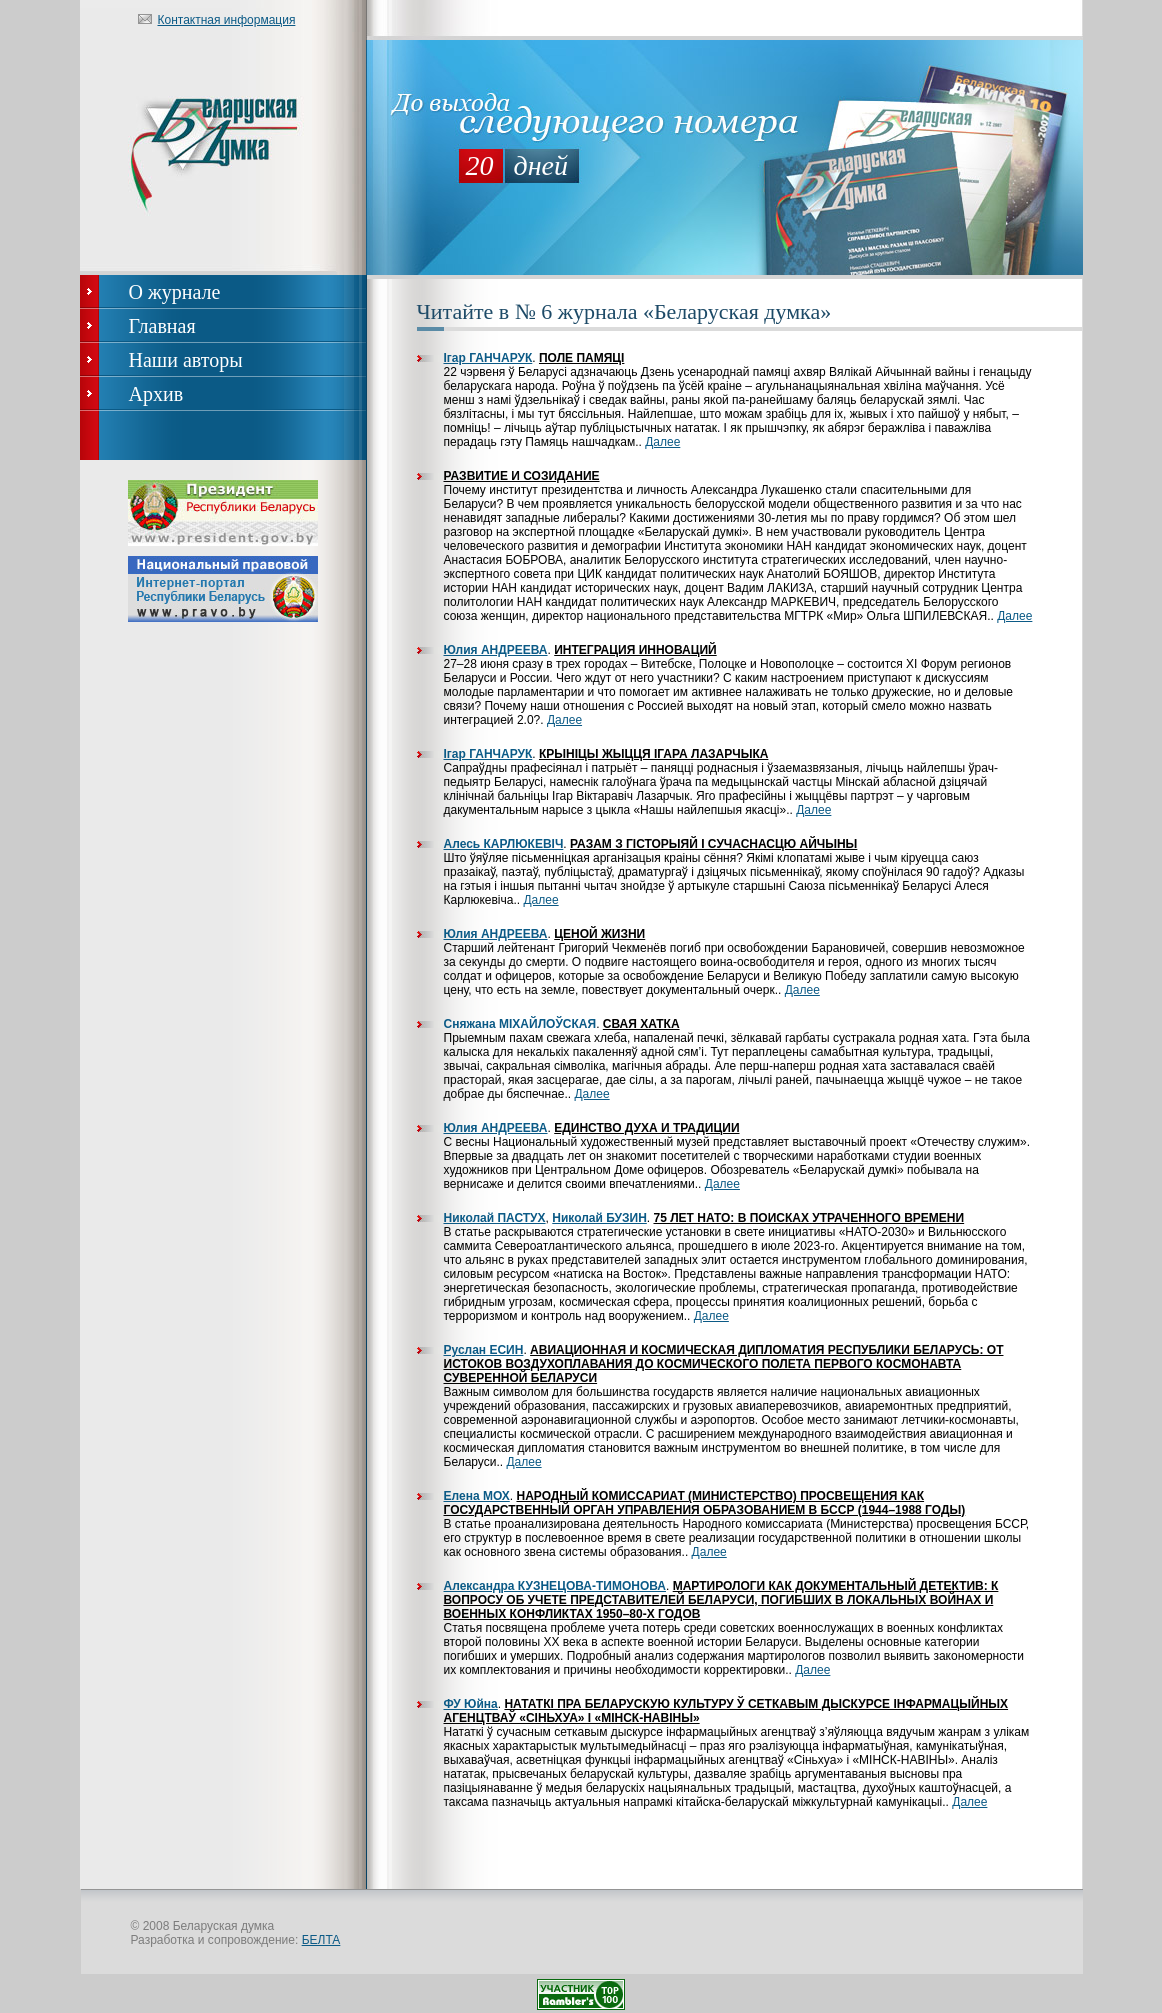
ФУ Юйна (471, 1704)
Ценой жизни (599, 934)
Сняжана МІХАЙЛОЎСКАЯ (520, 1024)
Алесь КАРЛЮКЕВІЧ (504, 844)
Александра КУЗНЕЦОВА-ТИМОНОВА (555, 1586)
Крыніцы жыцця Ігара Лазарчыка (653, 754)
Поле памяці (581, 358)
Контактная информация (227, 20)
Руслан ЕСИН (484, 1350)
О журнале (175, 292)
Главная (162, 326)
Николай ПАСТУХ (495, 1218)
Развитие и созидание (522, 476)
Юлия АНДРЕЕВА (496, 650)
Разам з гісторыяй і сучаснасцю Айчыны (713, 844)
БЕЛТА (321, 1940)
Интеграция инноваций (635, 650)
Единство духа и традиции (646, 1128)
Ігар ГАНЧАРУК (488, 358)
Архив (156, 394)
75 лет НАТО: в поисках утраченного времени (808, 1218)
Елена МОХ (477, 1496)
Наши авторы (186, 360)
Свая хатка (641, 1024)
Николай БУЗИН (599, 1218)
